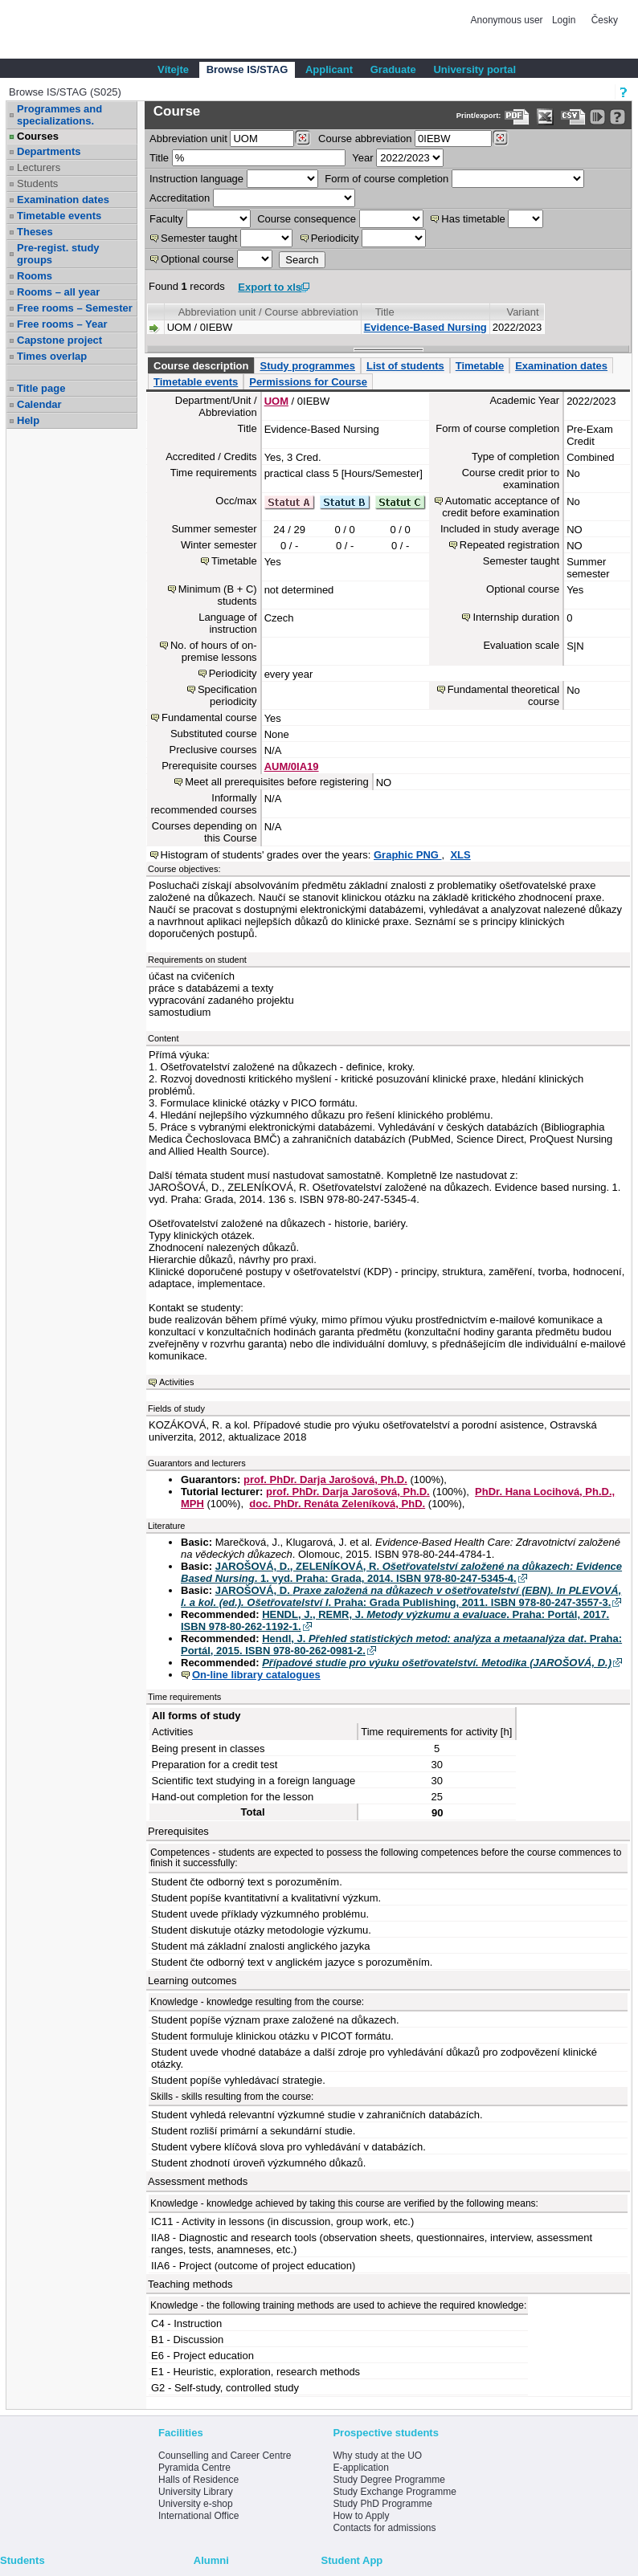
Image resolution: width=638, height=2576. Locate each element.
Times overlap (52, 356)
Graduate (393, 69)
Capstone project (59, 340)
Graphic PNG (408, 855)
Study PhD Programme (382, 2503)
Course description (200, 366)
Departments (48, 151)
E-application (360, 2467)
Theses (35, 232)
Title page (41, 388)
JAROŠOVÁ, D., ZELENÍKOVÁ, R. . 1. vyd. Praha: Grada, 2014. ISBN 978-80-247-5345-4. (401, 1572)
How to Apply (361, 2515)
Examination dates (63, 200)
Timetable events (59, 216)
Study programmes (307, 366)
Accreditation (179, 198)
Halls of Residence (198, 2479)
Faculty (166, 219)
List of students (405, 366)
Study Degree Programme (388, 2479)
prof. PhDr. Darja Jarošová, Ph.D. (325, 1479)
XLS (460, 855)
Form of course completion (386, 179)
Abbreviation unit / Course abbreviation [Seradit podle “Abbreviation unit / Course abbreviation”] (268, 312)
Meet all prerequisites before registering (276, 782)
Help (28, 420)
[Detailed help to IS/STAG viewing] (617, 116)
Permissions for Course (308, 382)
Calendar (39, 404)
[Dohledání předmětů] (500, 138)
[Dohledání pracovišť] (302, 138)
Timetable (480, 366)
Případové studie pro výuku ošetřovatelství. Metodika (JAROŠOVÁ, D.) (436, 1663)
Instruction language (196, 179)
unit (188, 138)
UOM (276, 401)
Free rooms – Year (62, 324)
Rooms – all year (58, 292)
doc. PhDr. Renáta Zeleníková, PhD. (337, 1504)
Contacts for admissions (384, 2527)
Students (37, 183)
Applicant (329, 69)
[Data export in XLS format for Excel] (545, 116)
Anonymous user (508, 20)
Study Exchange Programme (394, 2491)
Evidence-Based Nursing (425, 327)
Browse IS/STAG (247, 69)
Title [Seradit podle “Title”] (385, 312)
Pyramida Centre (194, 2467)
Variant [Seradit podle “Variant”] (522, 312)
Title (159, 158)
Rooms (34, 276)
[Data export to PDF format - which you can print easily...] (517, 116)
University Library (195, 2491)
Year (362, 158)
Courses (38, 136)
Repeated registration (509, 545)
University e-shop (195, 2503)
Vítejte (173, 69)
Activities (176, 1382)
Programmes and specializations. (59, 115)
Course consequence (306, 219)
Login (563, 20)
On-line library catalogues (256, 1675)
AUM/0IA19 (291, 766)
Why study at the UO (377, 2455)
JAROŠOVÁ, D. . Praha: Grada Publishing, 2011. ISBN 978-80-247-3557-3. (401, 1596)
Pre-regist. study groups (58, 254)
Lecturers (38, 167)
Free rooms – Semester (75, 308)
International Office (198, 2515)
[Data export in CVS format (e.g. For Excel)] (573, 116)
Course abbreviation (364, 138)
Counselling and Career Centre (224, 2455)
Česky (604, 20)
